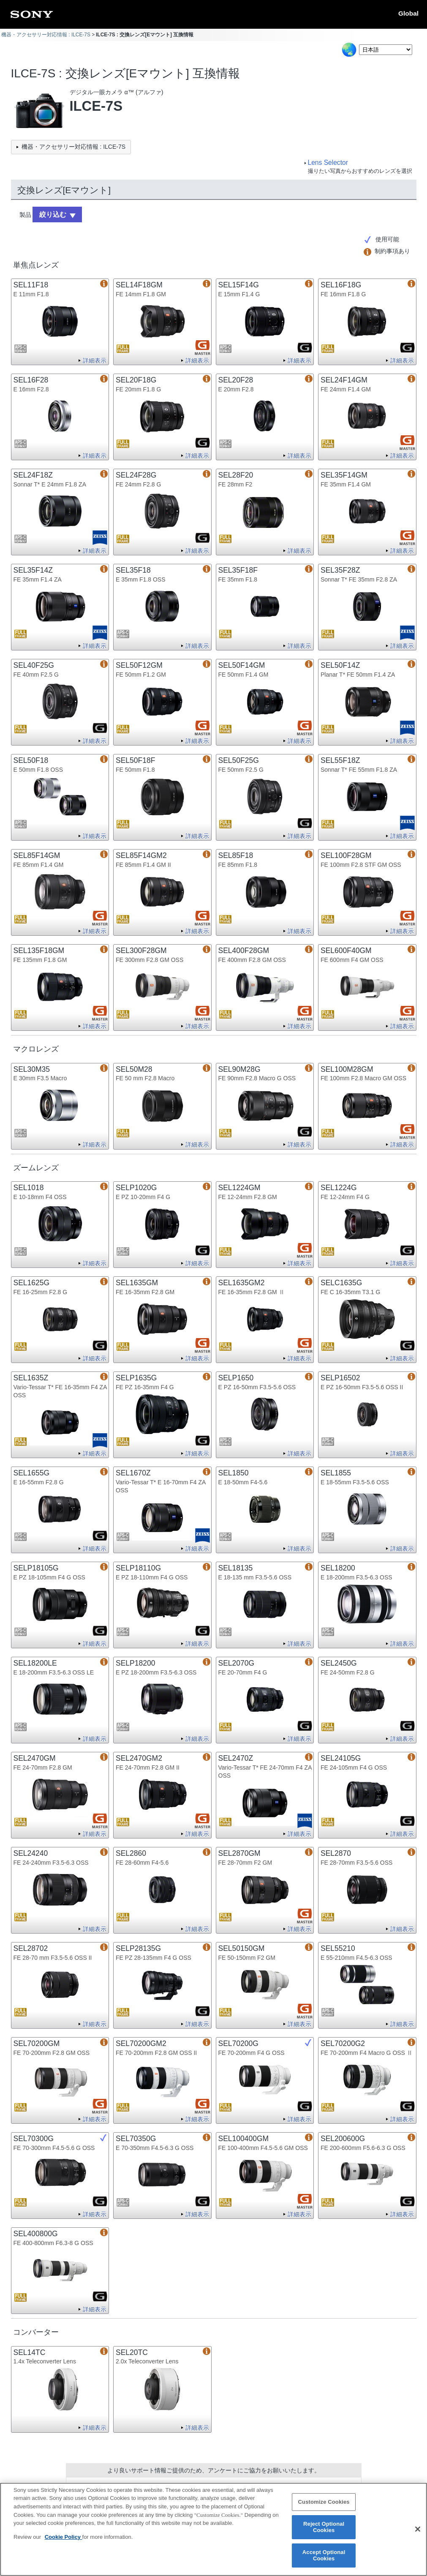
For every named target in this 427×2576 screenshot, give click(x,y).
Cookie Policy (63, 2541)
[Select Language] (385, 49)
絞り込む (50, 213)
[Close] (417, 2534)
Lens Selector (328, 162)
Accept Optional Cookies (323, 2560)
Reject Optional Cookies (323, 2531)
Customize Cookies (324, 2507)
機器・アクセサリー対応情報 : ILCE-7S (45, 35)
